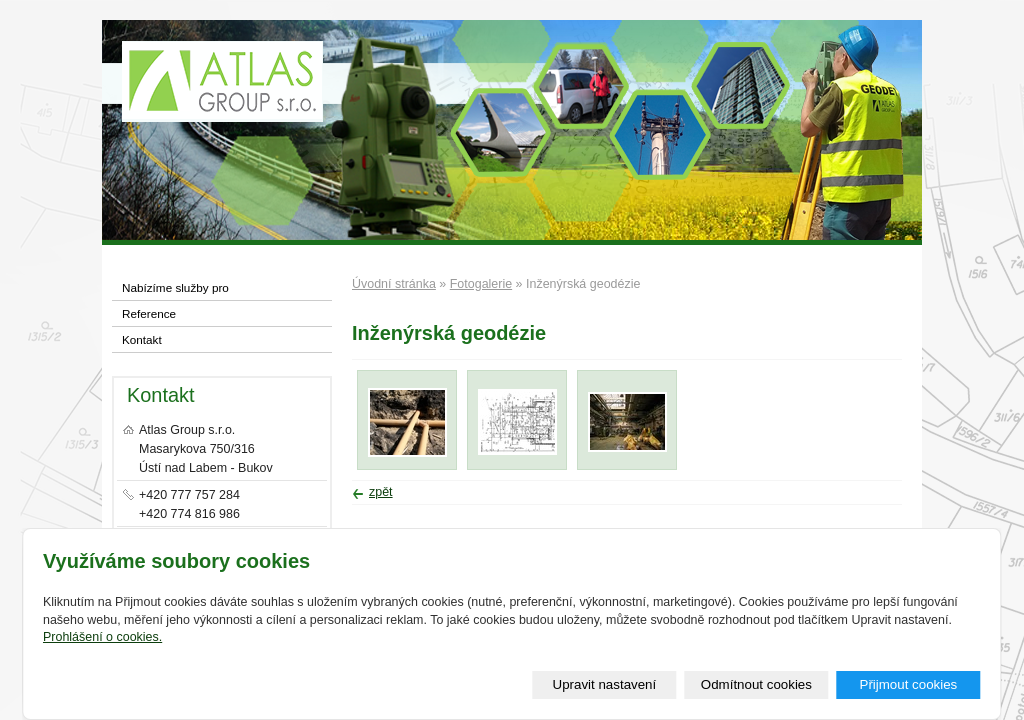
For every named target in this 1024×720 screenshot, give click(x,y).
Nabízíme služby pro (175, 287)
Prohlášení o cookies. (102, 637)
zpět (381, 492)
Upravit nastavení (605, 684)
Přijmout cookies (908, 684)
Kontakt (142, 339)
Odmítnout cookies (756, 684)
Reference (149, 313)
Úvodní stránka (394, 284)
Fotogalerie (481, 284)
